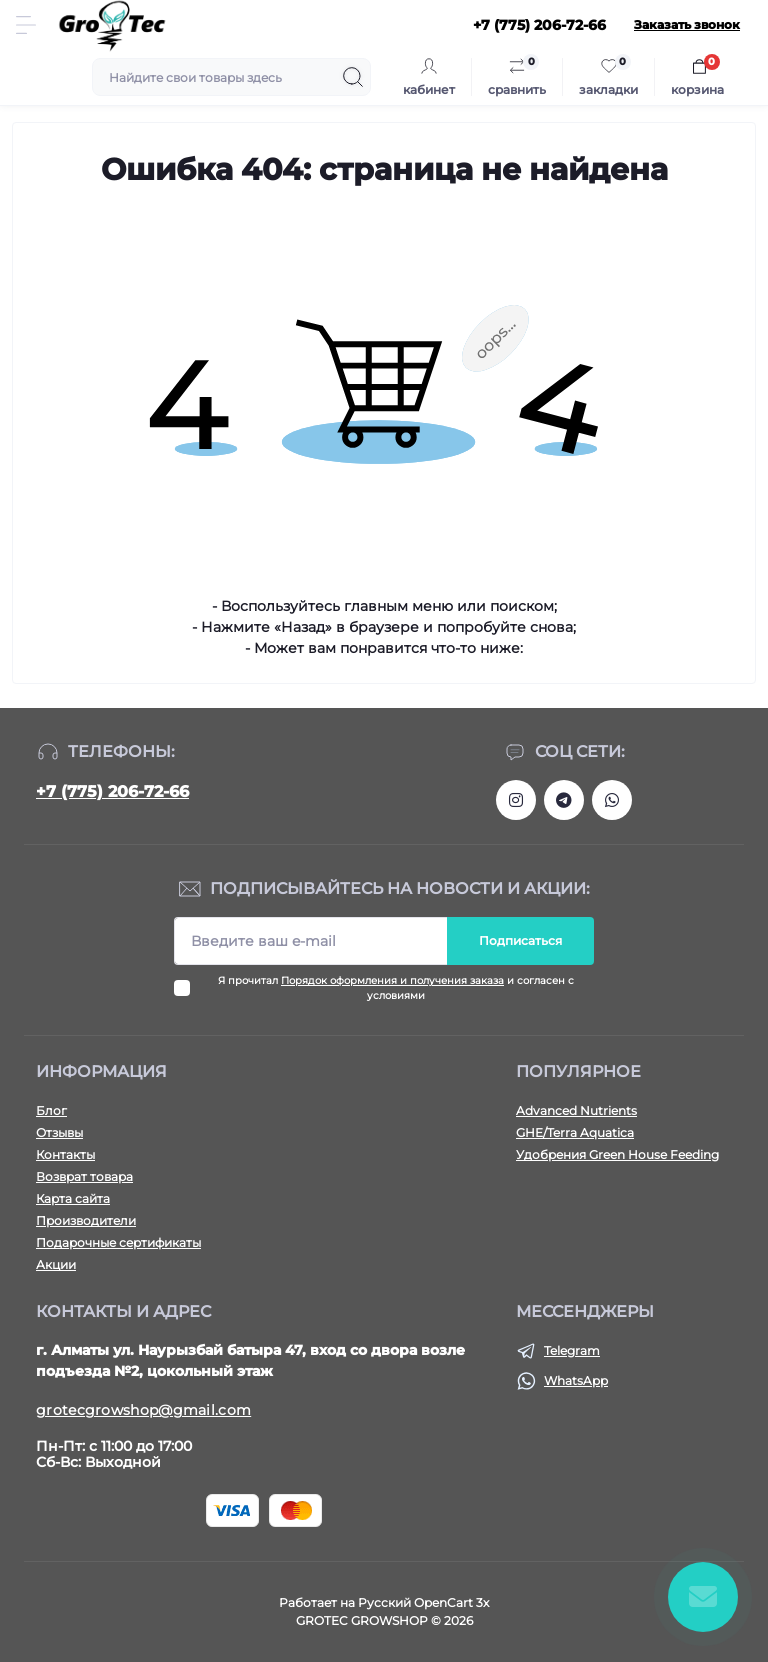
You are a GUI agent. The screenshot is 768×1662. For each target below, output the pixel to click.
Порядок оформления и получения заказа (392, 980)
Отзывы (59, 1132)
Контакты (65, 1154)
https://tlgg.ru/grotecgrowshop (564, 800)
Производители (86, 1220)
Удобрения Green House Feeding (617, 1154)
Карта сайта (73, 1198)
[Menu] (26, 25)
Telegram (572, 1350)
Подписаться (520, 940)
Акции (56, 1264)
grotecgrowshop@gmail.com (143, 1410)
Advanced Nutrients (576, 1110)
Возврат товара (84, 1176)
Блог (51, 1110)
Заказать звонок (687, 24)
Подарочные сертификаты (118, 1242)
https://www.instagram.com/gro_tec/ (516, 800)
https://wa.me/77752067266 (612, 800)
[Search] (353, 77)
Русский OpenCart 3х (423, 1602)
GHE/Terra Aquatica (575, 1132)
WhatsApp (576, 1380)
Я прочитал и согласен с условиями (396, 988)
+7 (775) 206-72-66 (112, 791)
